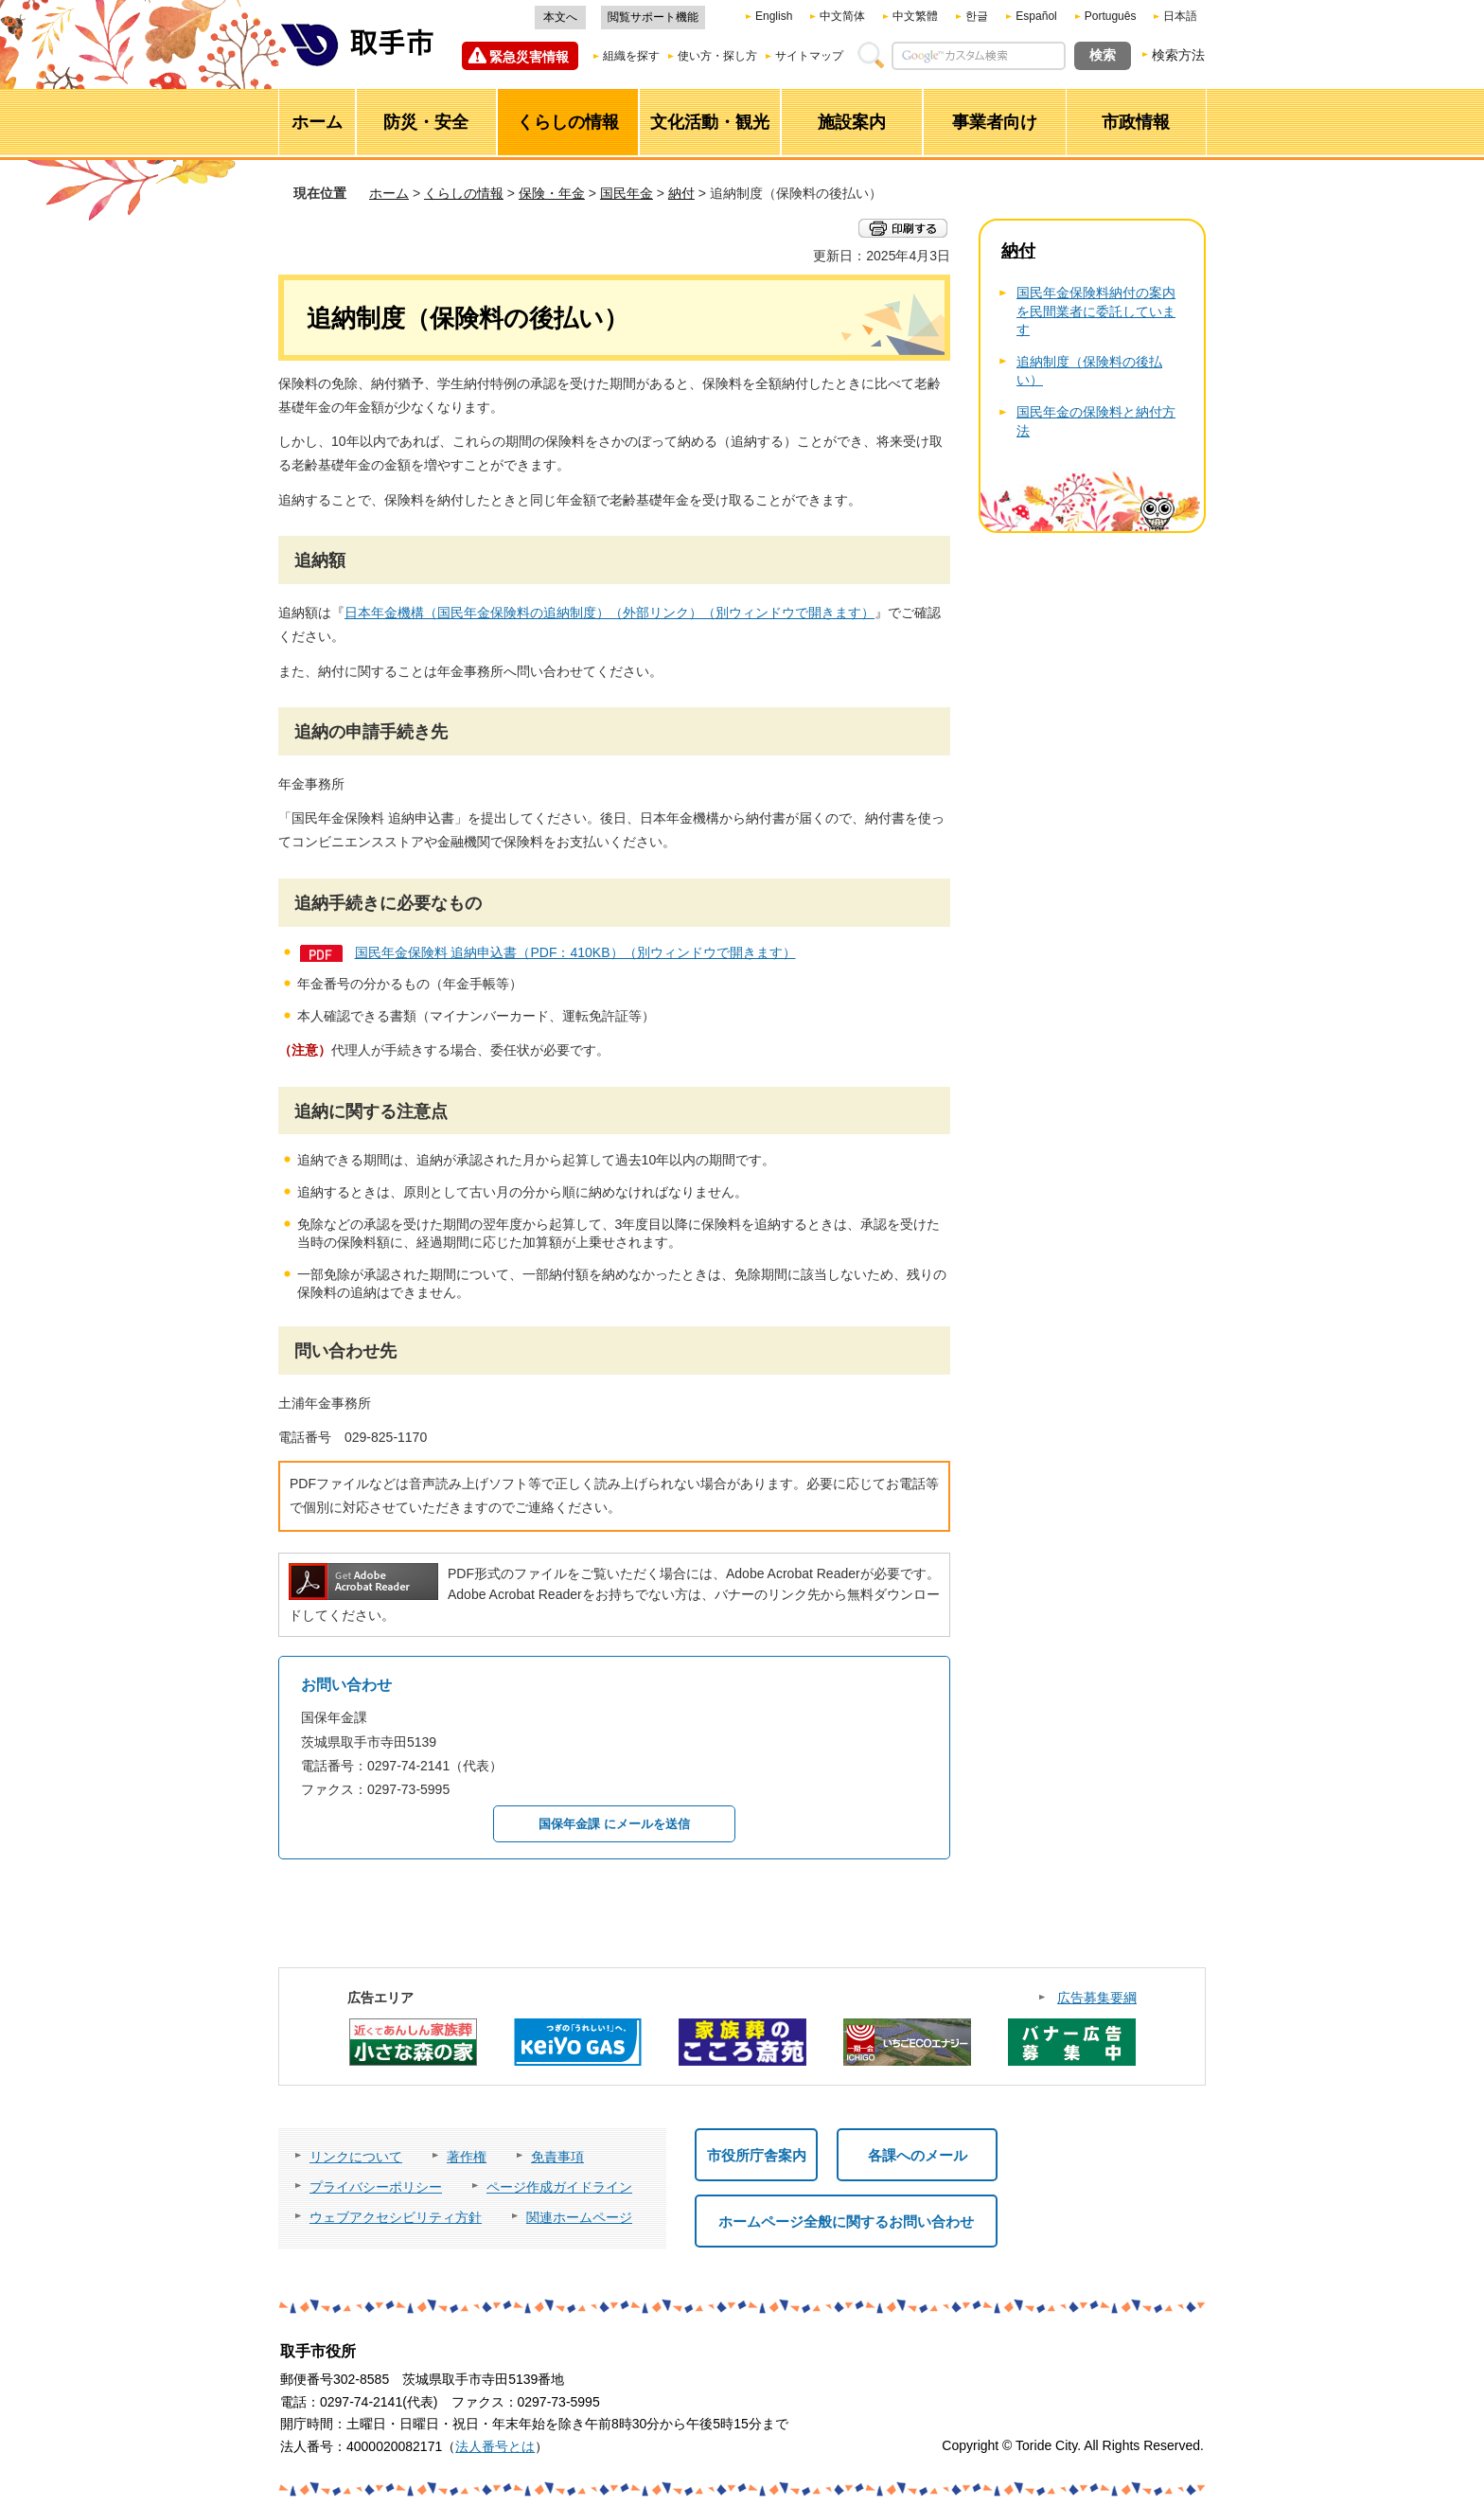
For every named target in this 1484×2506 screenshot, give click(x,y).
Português (1111, 16)
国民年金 (626, 193)
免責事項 (557, 2156)
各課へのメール (917, 2155)
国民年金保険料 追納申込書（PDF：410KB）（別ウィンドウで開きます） (575, 952)
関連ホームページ (579, 2217)
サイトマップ (809, 55)
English (773, 16)
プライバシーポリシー (375, 2187)
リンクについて (355, 2156)
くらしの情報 (464, 193)
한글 (976, 16)
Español (1036, 16)
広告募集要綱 (1097, 1997)
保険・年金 (552, 193)
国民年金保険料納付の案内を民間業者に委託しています (1095, 311)
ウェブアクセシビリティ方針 (395, 2217)
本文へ (560, 17)
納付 (681, 193)
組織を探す (631, 55)
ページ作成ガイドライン (559, 2187)
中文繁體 (915, 16)
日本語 (1180, 16)
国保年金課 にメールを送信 (614, 1824)
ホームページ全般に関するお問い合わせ (846, 2221)
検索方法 (1178, 54)
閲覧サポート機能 (653, 17)
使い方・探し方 (717, 55)
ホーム (389, 193)
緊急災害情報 (529, 56)
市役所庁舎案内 (756, 2155)
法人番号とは (495, 2446)
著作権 (466, 2156)
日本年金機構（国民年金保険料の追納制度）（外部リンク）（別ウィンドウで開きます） (609, 612)
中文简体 (842, 16)
